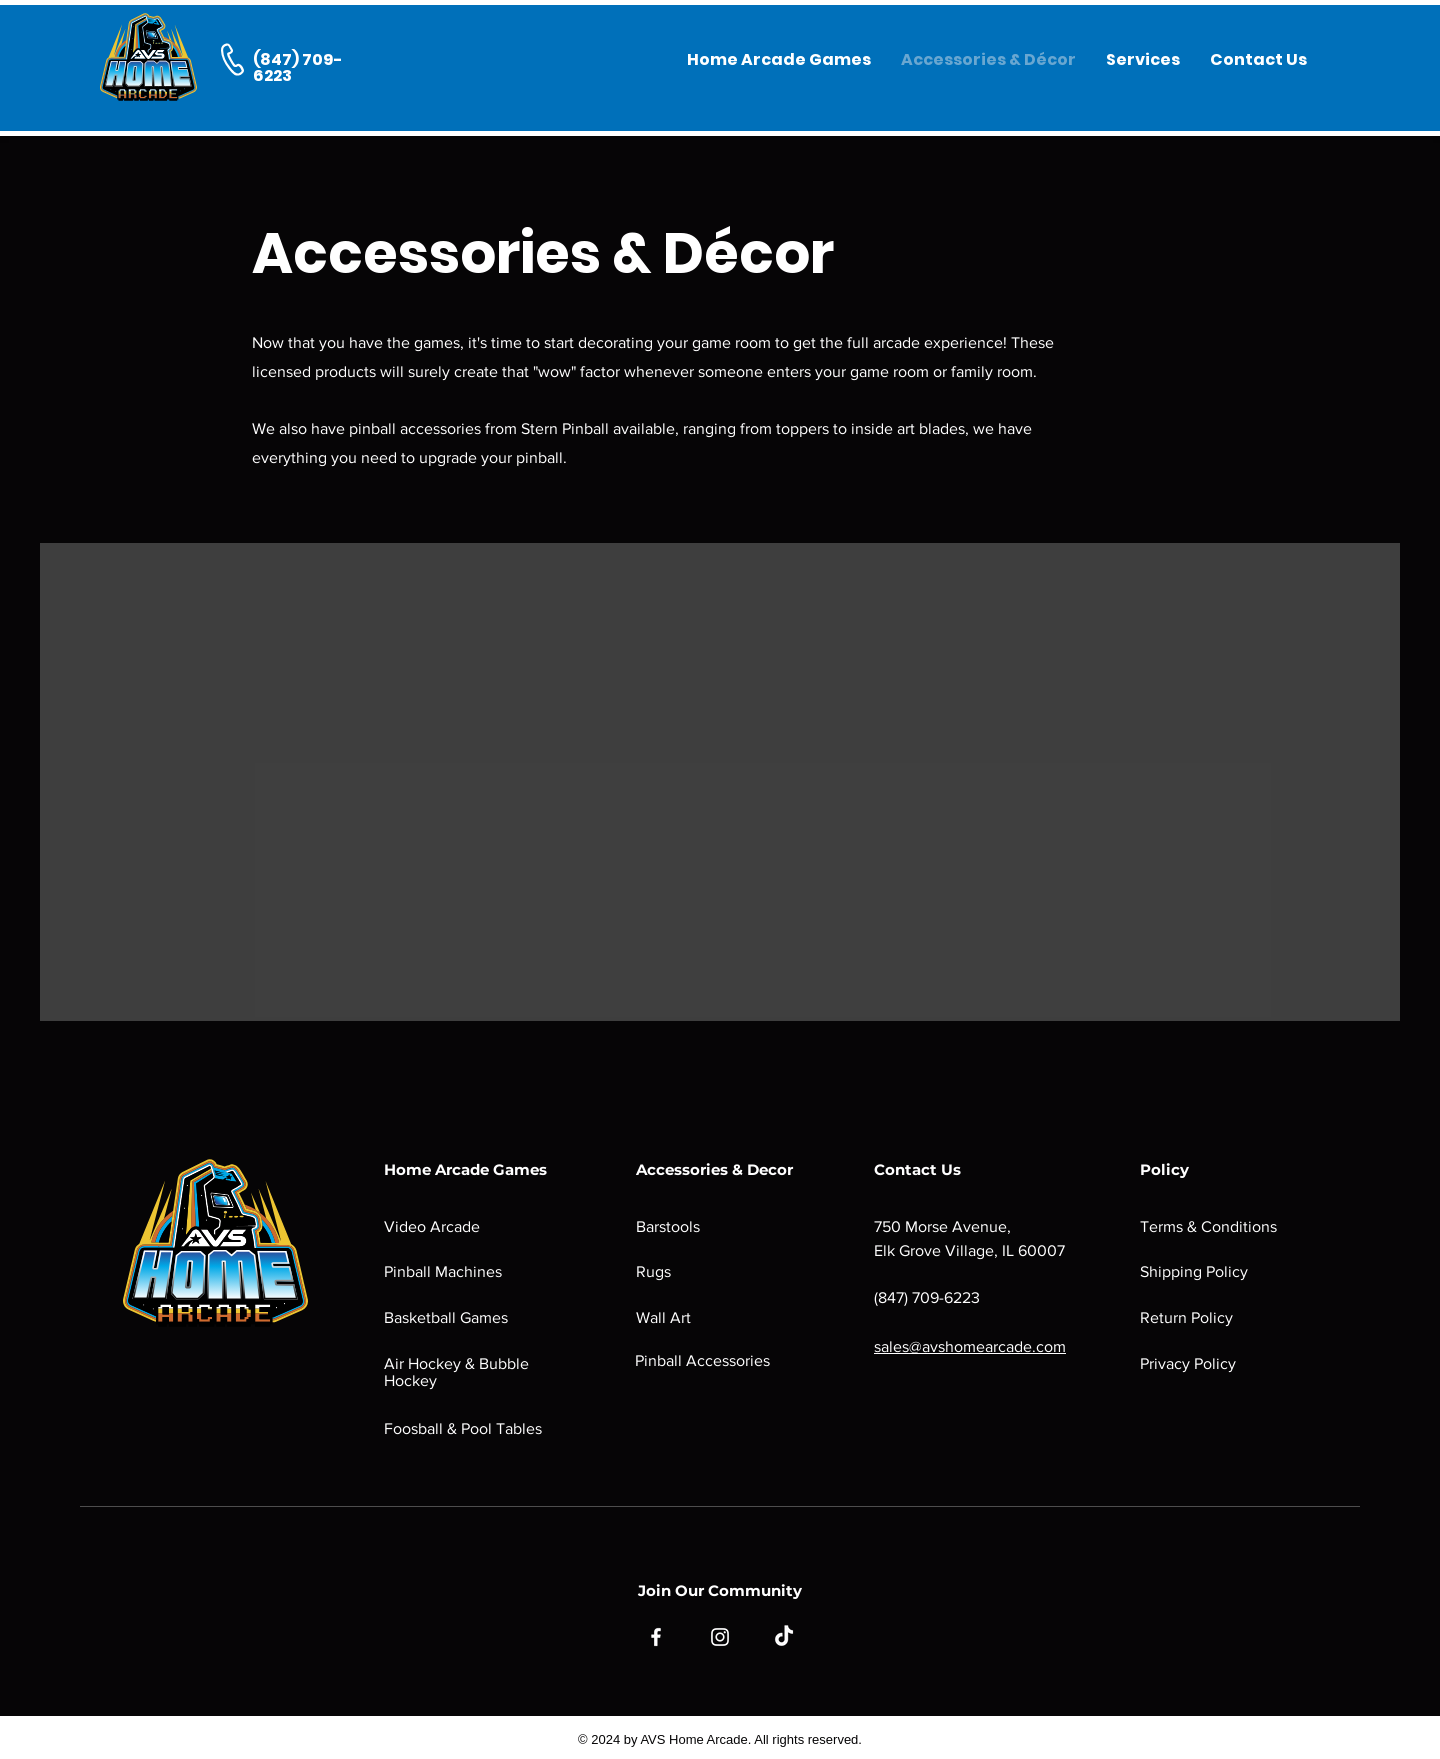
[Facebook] (656, 1637)
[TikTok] (784, 1637)
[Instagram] (720, 1637)
